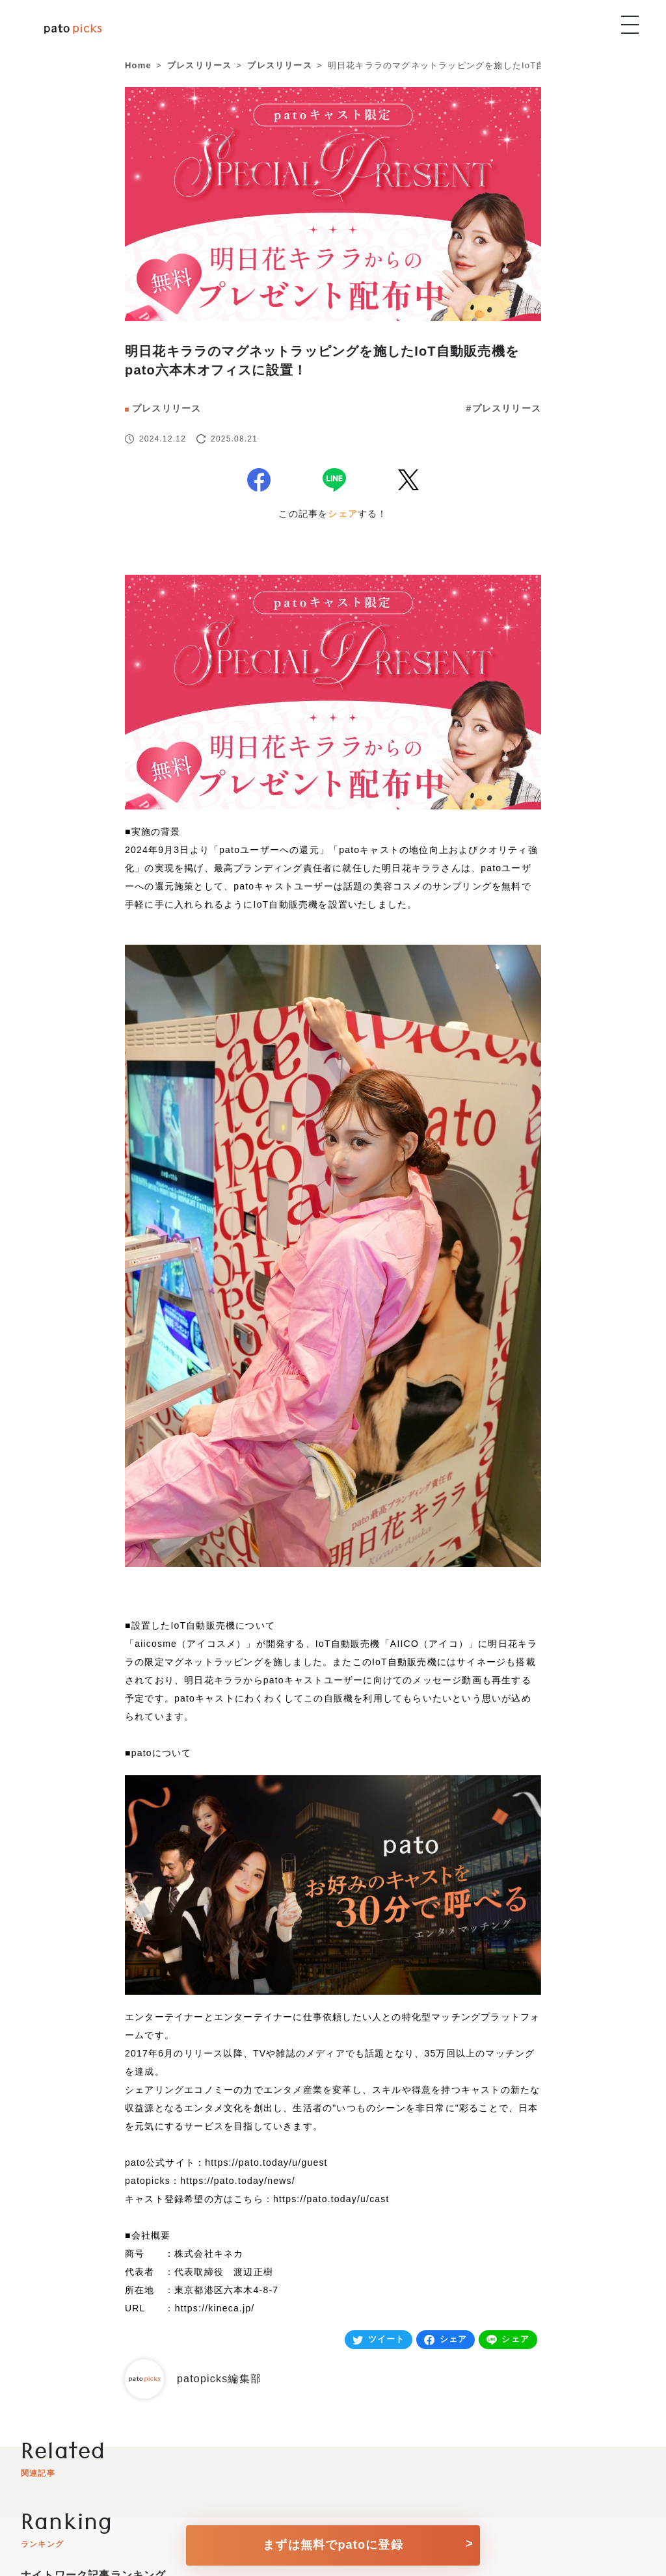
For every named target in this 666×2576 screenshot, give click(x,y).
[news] (333, 261)
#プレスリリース (503, 408)
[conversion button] (333, 2540)
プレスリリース (166, 408)
